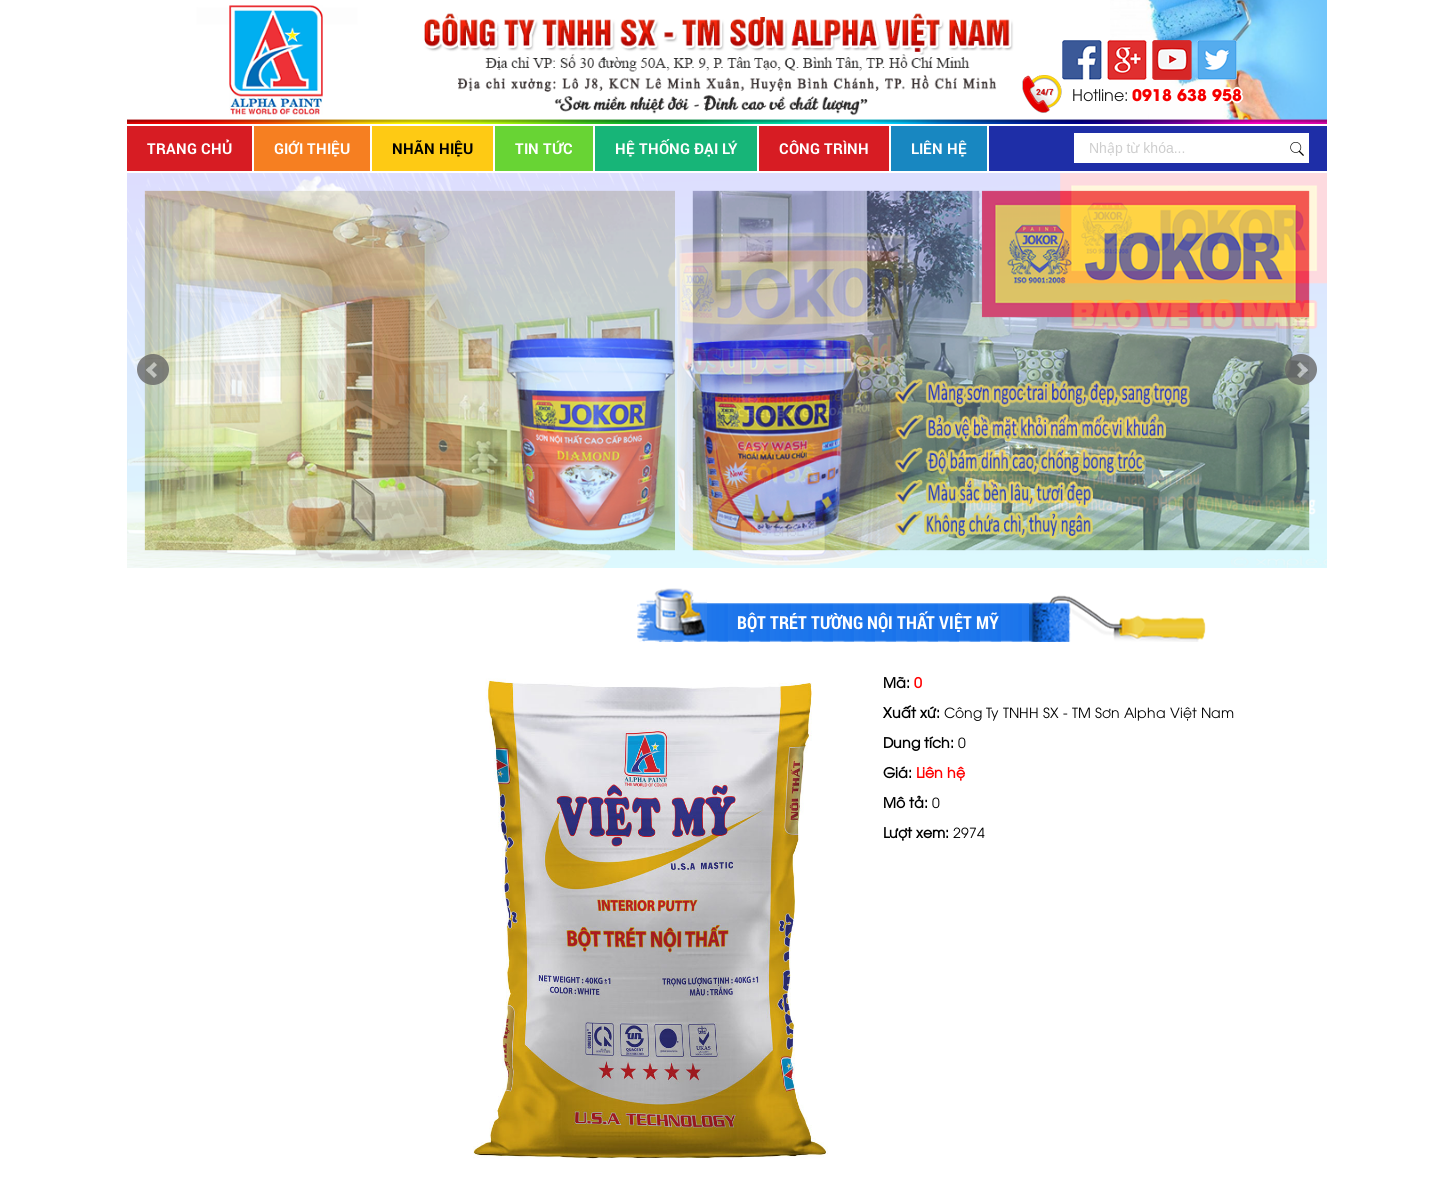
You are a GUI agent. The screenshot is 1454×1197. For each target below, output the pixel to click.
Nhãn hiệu (432, 148)
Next (1301, 370)
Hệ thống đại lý (676, 148)
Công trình (824, 148)
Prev (153, 370)
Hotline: (1157, 93)
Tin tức (544, 148)
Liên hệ (939, 148)
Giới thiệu (312, 148)
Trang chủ (189, 148)
